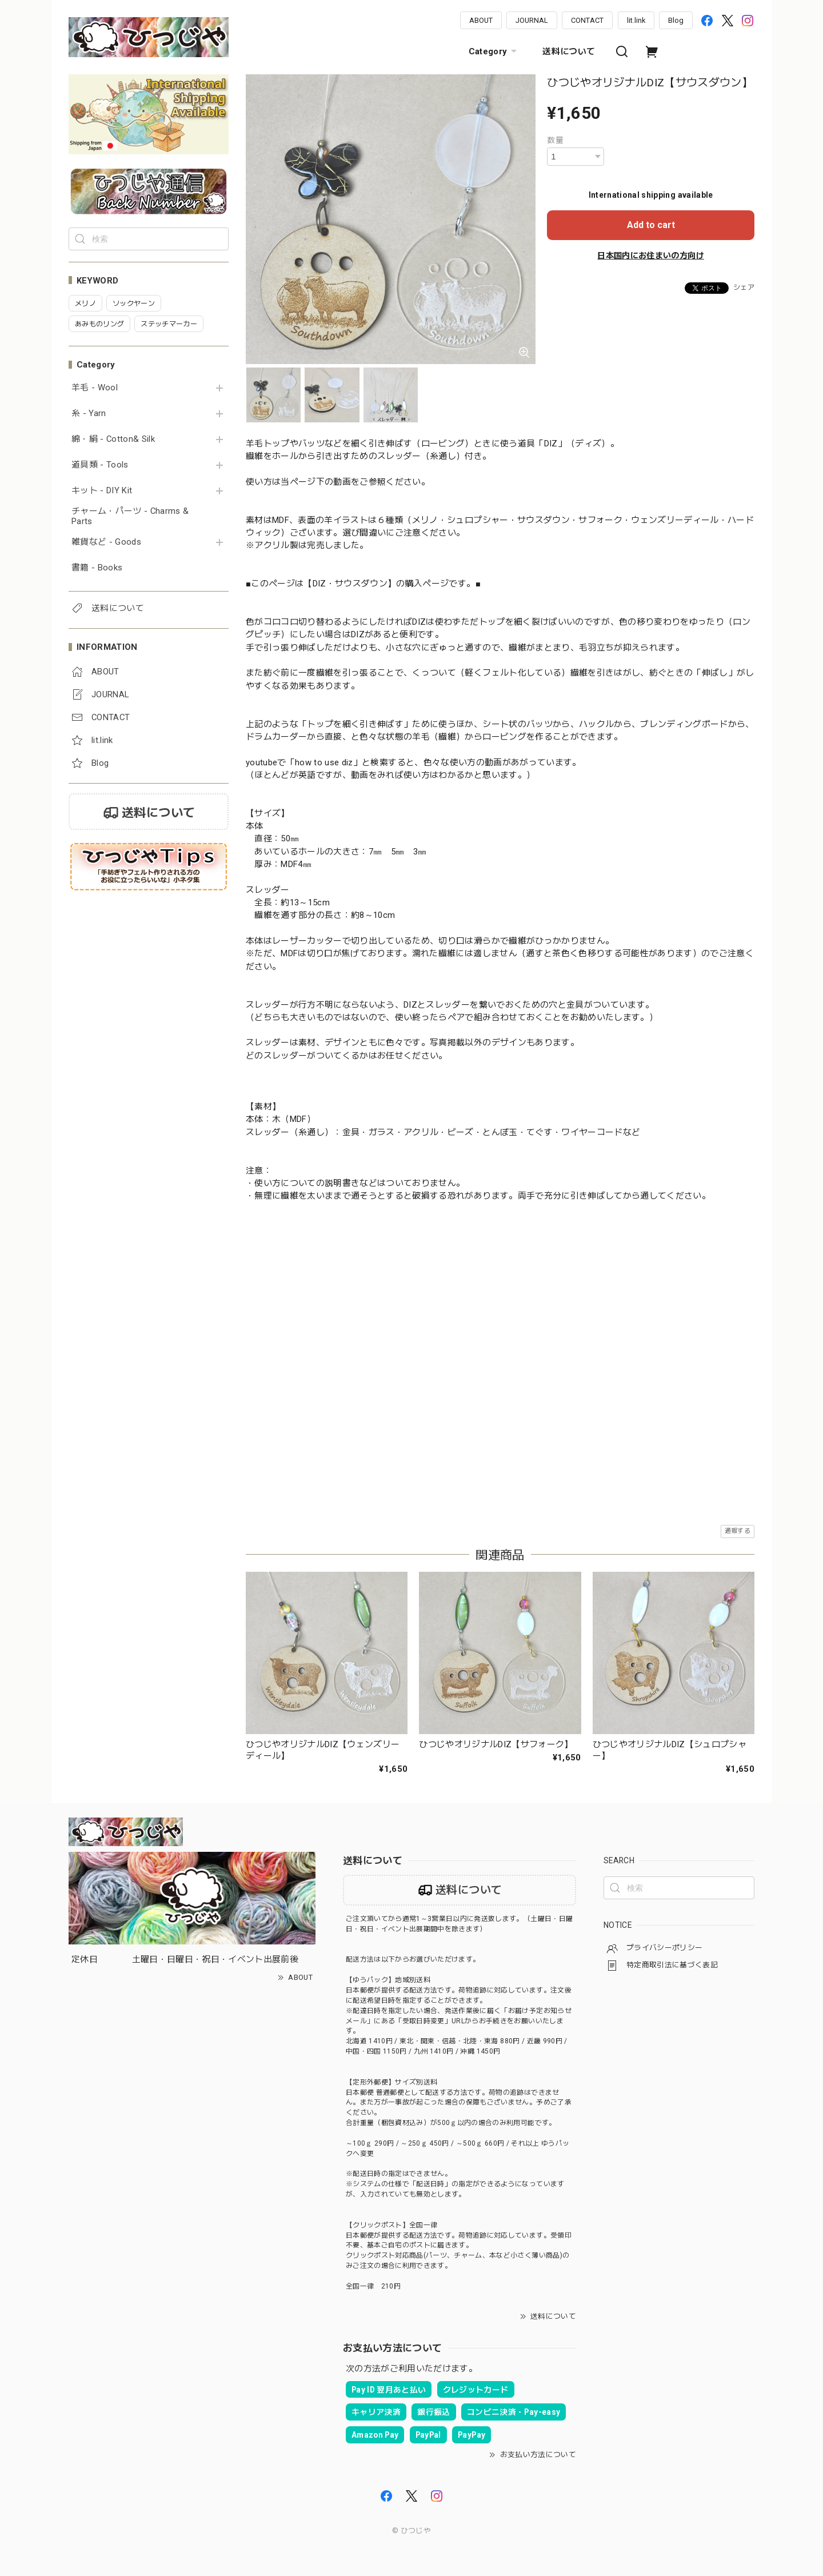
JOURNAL (532, 20)
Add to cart (651, 224)
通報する (737, 1531)
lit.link (636, 20)
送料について (568, 51)
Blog (676, 20)
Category (494, 51)
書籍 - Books (96, 568)
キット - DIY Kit (101, 491)
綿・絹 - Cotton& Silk (113, 439)
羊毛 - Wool (94, 388)
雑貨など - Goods (106, 542)
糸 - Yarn (88, 413)
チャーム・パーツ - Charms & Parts (130, 516)
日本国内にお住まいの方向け (650, 255)
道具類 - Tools (100, 465)
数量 (555, 140)
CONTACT (587, 20)
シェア (743, 287)
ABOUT (481, 20)
